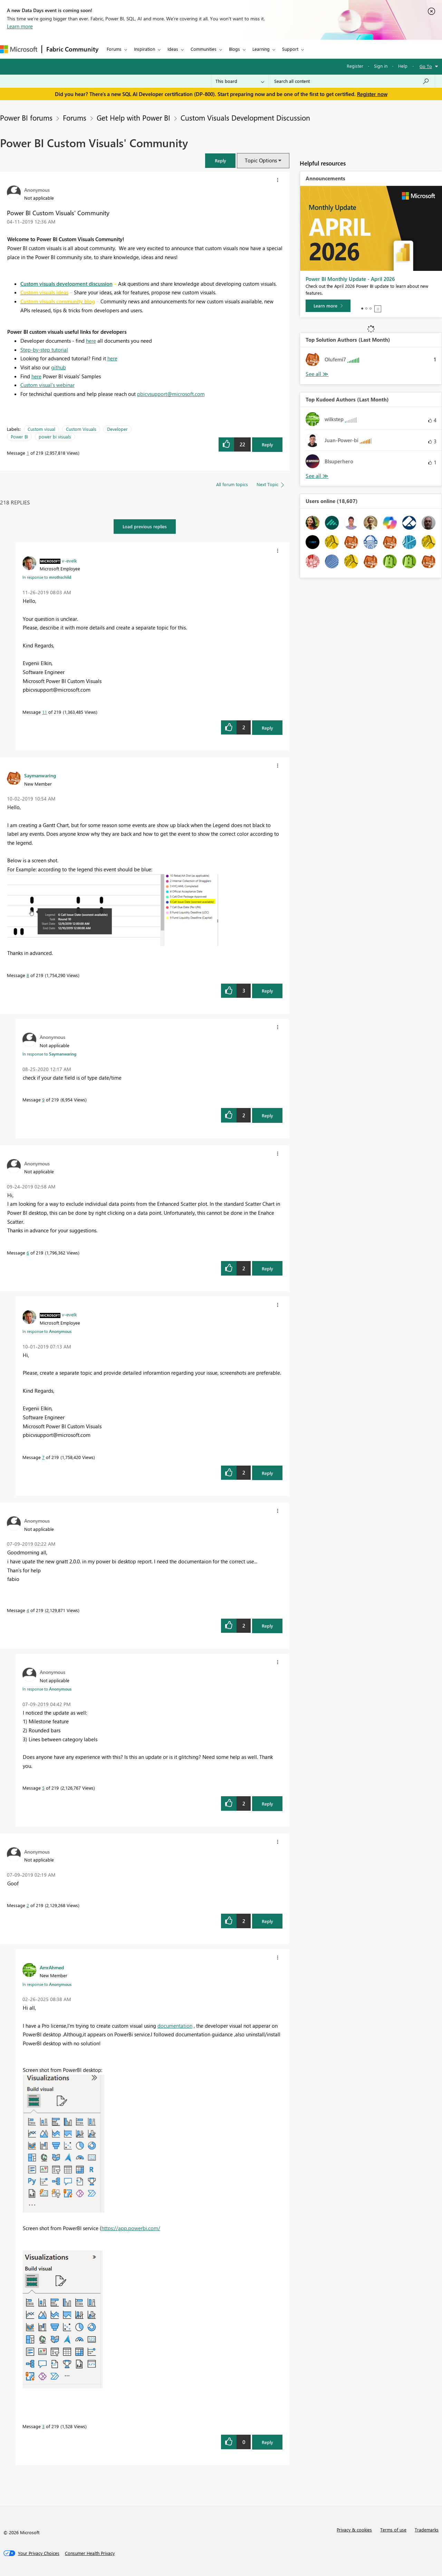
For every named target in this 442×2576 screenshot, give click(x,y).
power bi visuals (55, 436)
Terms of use (393, 2529)
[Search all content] (351, 81)
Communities (204, 49)
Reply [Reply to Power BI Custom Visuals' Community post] (267, 444)
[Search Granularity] (239, 81)
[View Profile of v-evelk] (69, 560)
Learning (261, 49)
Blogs (234, 49)
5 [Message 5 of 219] (43, 1788)
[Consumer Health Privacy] (90, 2553)
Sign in (380, 66)
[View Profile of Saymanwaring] (40, 775)
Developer (117, 429)
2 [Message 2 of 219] (28, 1905)
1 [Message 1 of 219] (28, 453)
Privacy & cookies (354, 2529)
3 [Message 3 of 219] (43, 2426)
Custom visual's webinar (47, 384)
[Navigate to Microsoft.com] (18, 49)
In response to (46, 577)
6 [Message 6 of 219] (28, 1253)
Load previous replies (145, 526)
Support (290, 49)
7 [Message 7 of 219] (43, 1457)
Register (355, 66)
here (91, 340)
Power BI (19, 436)
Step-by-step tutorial (44, 349)
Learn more (20, 26)
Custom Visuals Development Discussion (245, 117)
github (58, 367)
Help (402, 66)
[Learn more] (328, 306)
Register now (372, 94)
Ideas (172, 49)
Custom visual (41, 429)
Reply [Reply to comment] (267, 728)
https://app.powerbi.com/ (131, 2228)
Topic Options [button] (261, 160)
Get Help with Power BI (133, 117)
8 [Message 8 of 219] (28, 975)
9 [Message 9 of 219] (43, 1099)
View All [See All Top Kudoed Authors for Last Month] (317, 476)
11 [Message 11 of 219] (44, 712)
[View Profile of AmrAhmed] (52, 1967)
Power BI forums (26, 117)
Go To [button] (426, 66)
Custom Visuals (81, 429)
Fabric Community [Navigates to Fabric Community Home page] (72, 49)
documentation (174, 2025)
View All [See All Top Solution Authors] (317, 374)
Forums (114, 49)
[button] (220, 160)
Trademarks (427, 2529)
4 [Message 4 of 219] (28, 1610)
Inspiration (144, 49)
